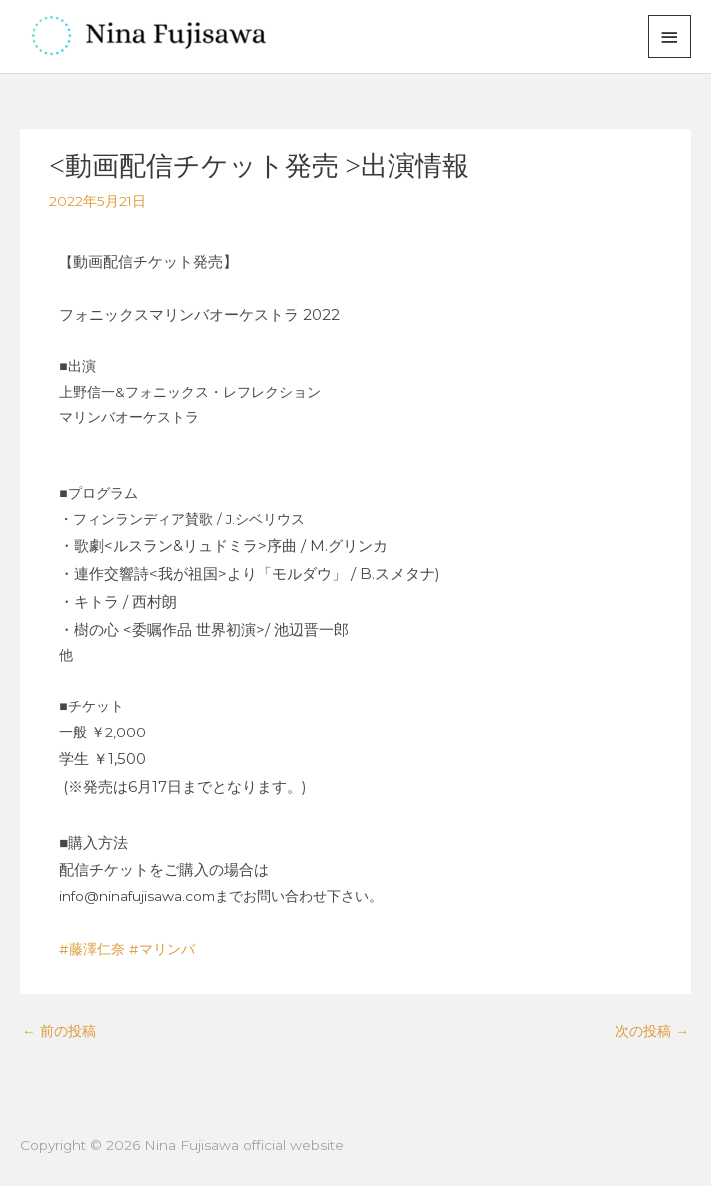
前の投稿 (59, 1031)
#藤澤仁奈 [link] (92, 949)
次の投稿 (652, 1031)
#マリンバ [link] (162, 949)
